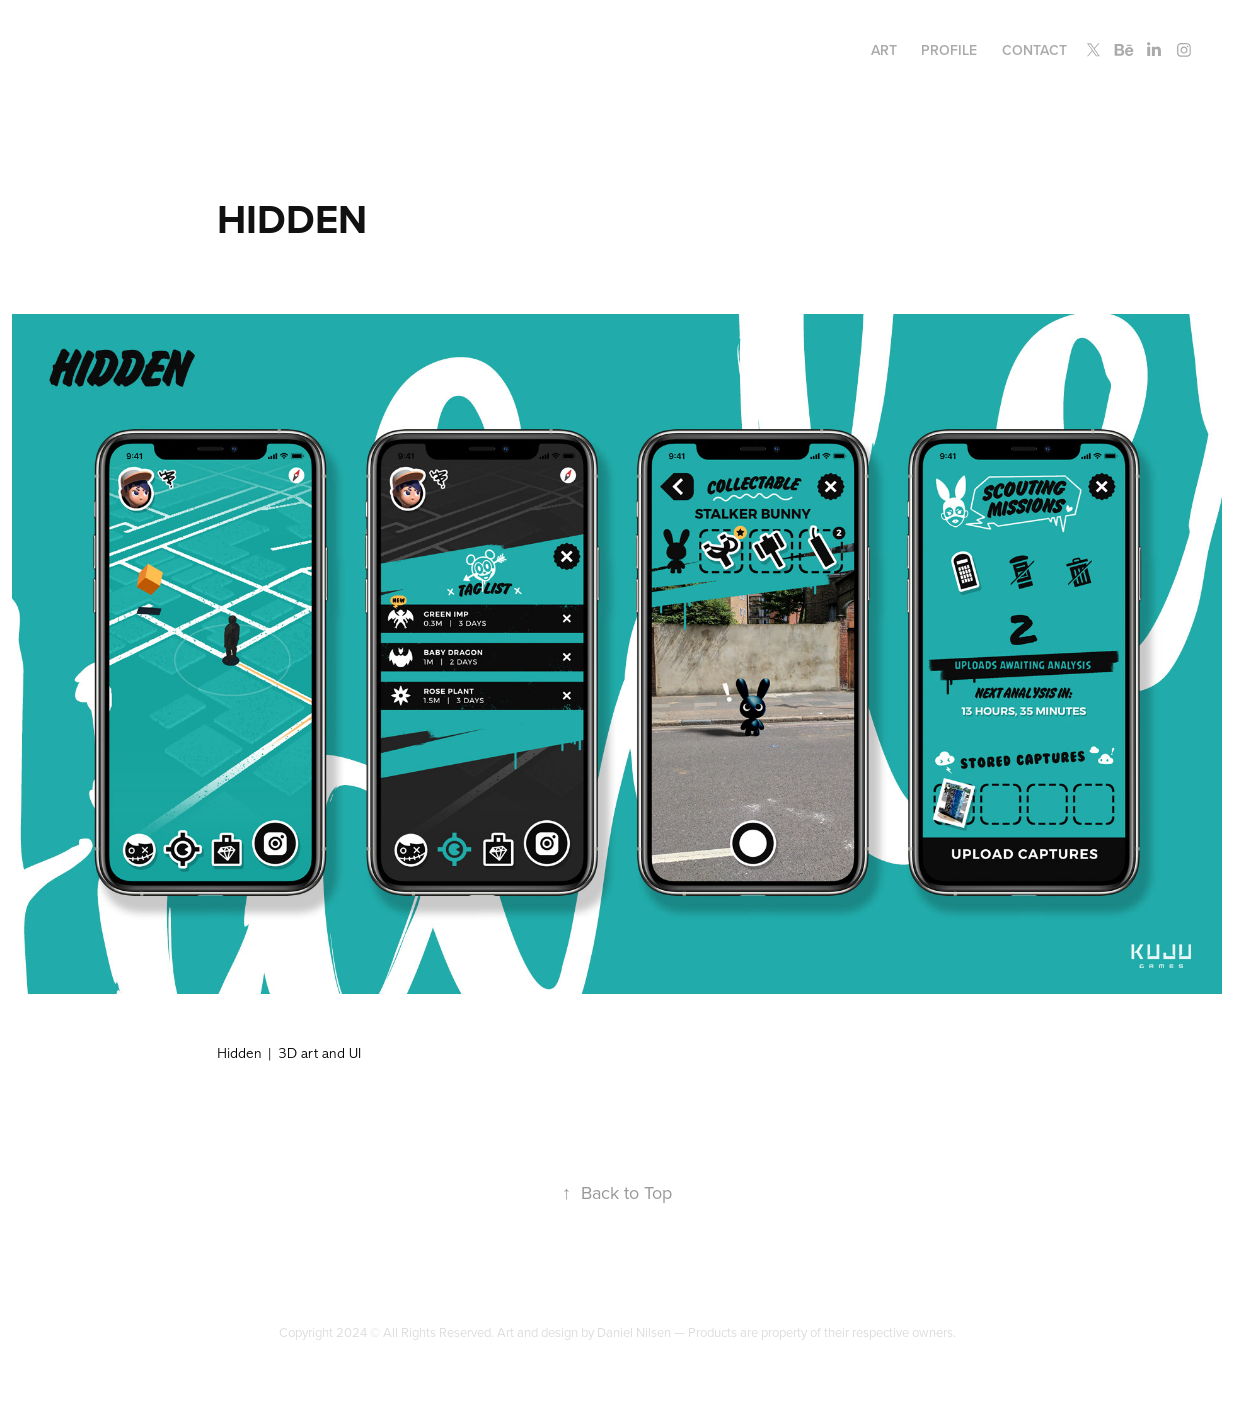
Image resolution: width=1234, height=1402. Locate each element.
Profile (949, 50)
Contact (1034, 50)
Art (884, 50)
